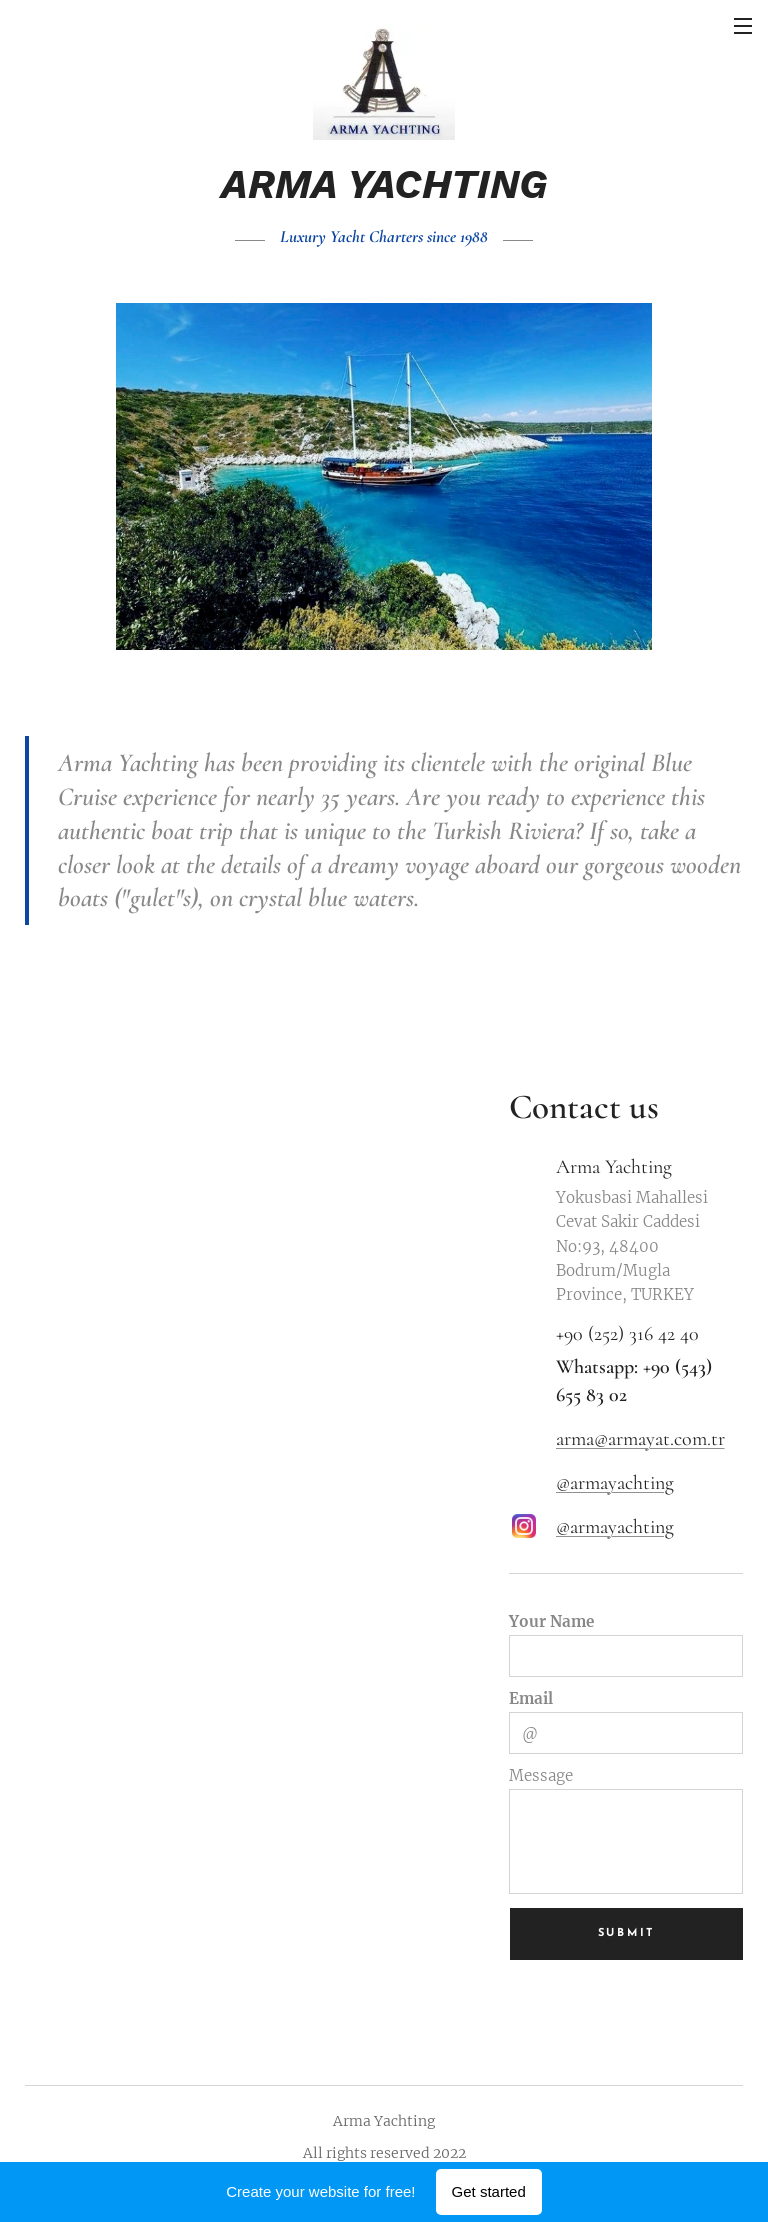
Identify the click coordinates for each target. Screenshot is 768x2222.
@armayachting (615, 1483)
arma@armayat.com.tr (640, 1439)
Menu (743, 26)
